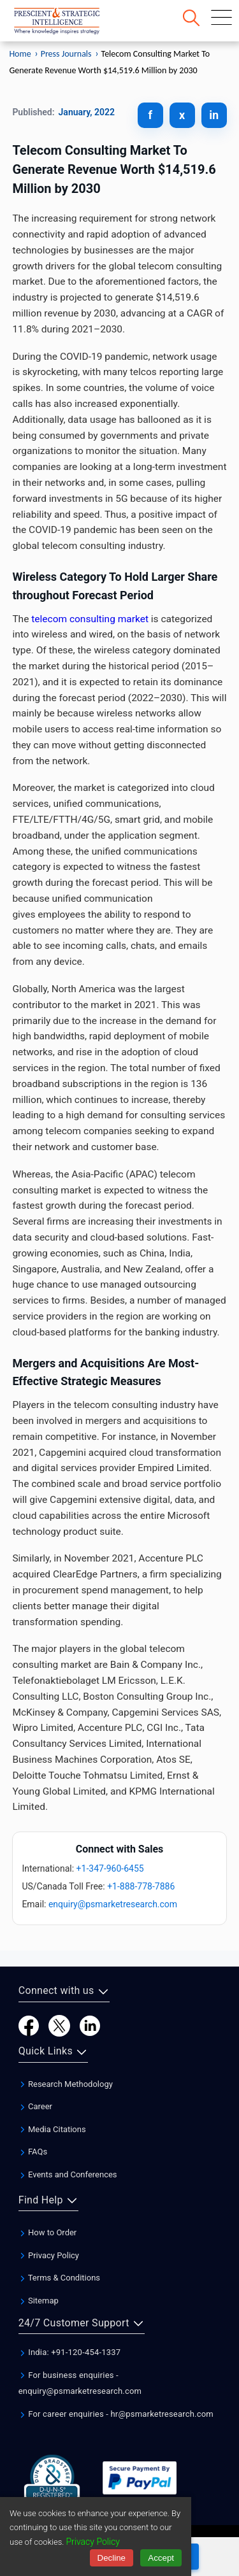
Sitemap (38, 2300)
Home (20, 53)
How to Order (47, 2232)
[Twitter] (59, 2025)
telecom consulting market (89, 619)
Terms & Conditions (59, 2277)
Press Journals (66, 53)
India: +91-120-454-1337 (69, 2352)
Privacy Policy (48, 2255)
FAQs (32, 2151)
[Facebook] (28, 2025)
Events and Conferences (67, 2174)
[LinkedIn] (90, 2025)
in (214, 115)
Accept (161, 2558)
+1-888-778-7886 (141, 1886)
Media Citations (52, 2129)
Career (35, 2106)
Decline (112, 2558)
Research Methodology (65, 2084)
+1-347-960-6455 (110, 1868)
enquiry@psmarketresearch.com (112, 1904)
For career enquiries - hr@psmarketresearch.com (116, 2414)
